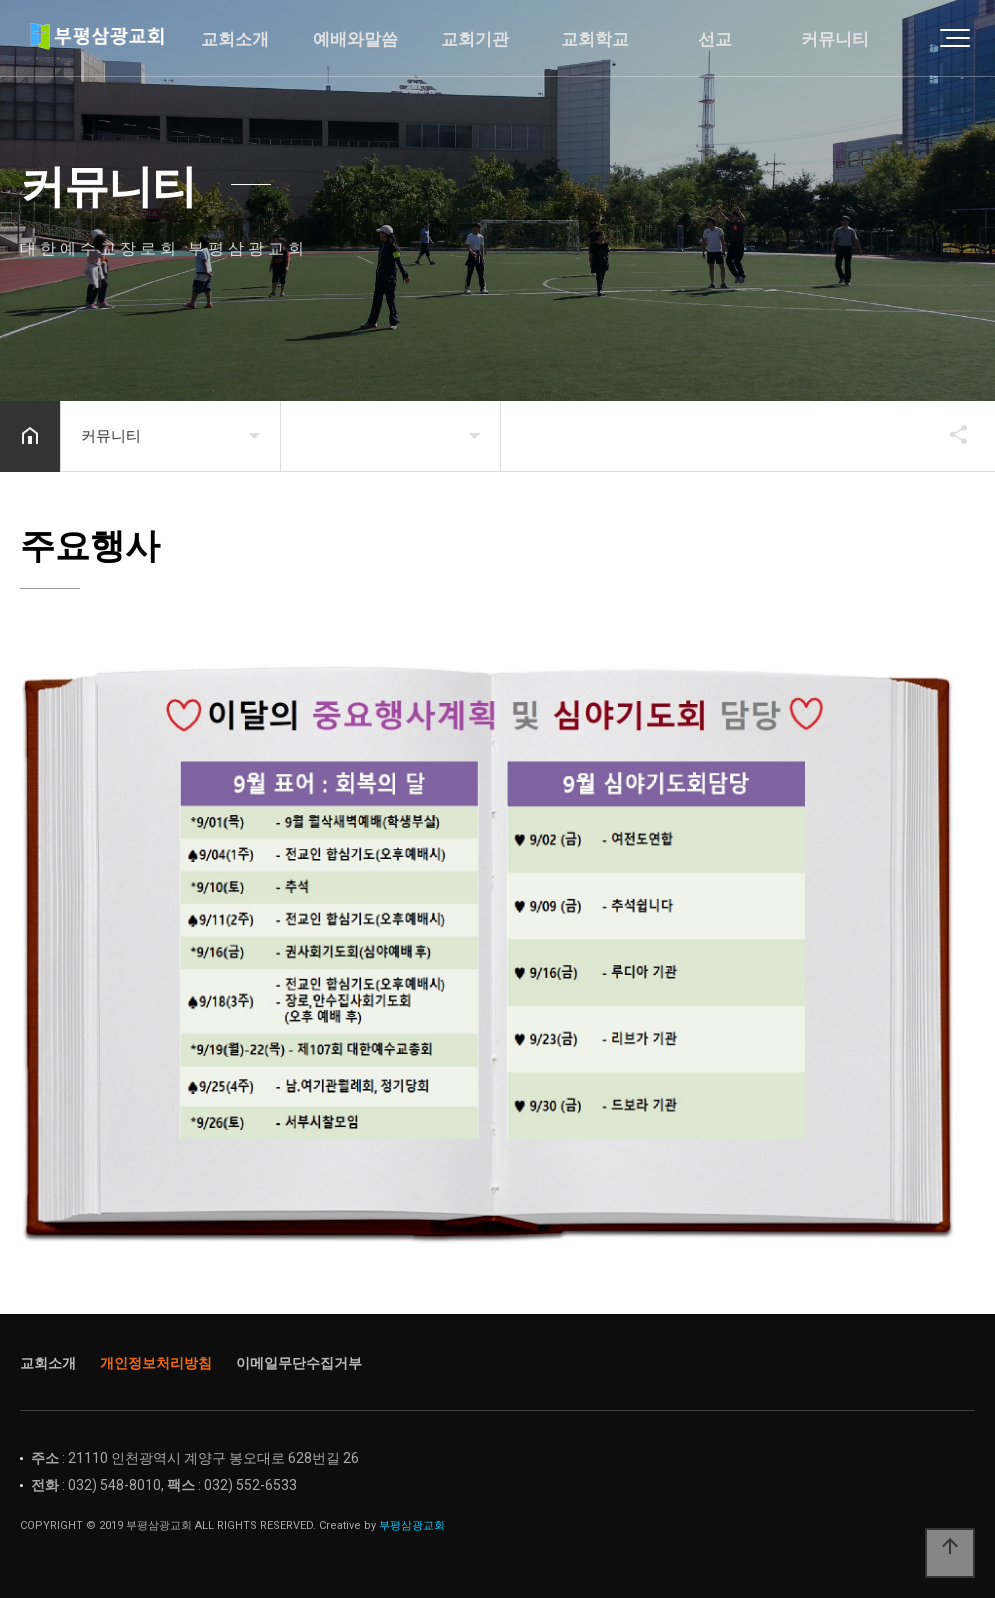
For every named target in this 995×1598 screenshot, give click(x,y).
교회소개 (235, 39)
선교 (715, 39)
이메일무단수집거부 (299, 1363)
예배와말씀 (355, 39)
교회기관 (475, 39)
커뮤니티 (835, 39)
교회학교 (595, 39)
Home (115, 40)
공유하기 (949, 434)
